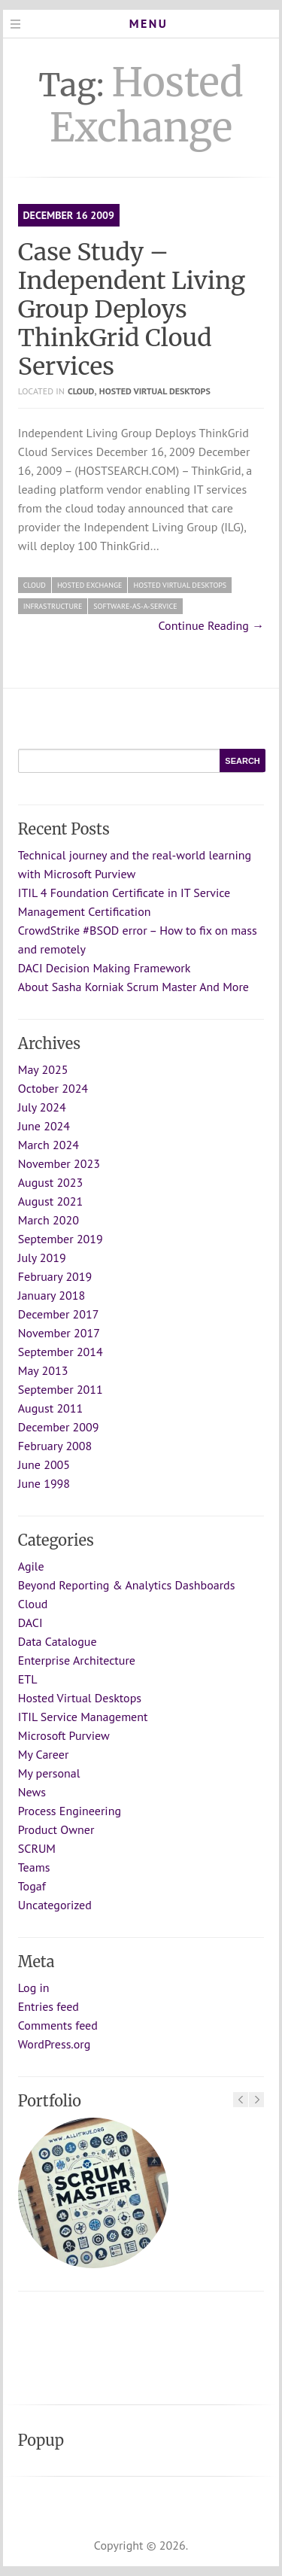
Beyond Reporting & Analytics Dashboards (126, 1584)
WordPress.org (54, 2043)
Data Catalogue (57, 1641)
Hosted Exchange (90, 585)
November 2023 (59, 1163)
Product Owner (56, 1829)
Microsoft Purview (64, 1735)
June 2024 (44, 1125)
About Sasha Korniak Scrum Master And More (133, 986)
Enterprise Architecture (76, 1660)
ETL (28, 1678)
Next (256, 2099)
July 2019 (42, 1257)
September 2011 (60, 1389)
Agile (31, 1566)
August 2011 (50, 1408)
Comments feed (58, 2025)
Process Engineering (69, 1810)
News (32, 1791)
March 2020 (48, 1219)
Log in (34, 1987)
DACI (30, 1622)
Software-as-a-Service (135, 606)
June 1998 (44, 1483)
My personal (49, 1773)
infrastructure (53, 606)
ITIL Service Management (83, 1716)
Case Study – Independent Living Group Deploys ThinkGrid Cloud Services (131, 309)
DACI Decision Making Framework (104, 967)
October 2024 (53, 1088)
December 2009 (58, 1426)
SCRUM (37, 1848)
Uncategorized (55, 1904)
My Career (43, 1754)
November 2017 (59, 1332)
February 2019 (55, 1276)
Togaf (32, 1885)
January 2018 (51, 1295)
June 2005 (44, 1464)
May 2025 (43, 1069)
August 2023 (50, 1182)
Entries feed (48, 2006)
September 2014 (60, 1351)
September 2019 (60, 1238)
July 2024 (42, 1107)
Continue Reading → (212, 625)
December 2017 (58, 1313)
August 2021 (50, 1201)
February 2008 (55, 1445)
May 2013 (43, 1370)
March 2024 (48, 1144)
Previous (240, 2099)
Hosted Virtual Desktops (155, 391)
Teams (34, 1867)
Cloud (81, 391)
